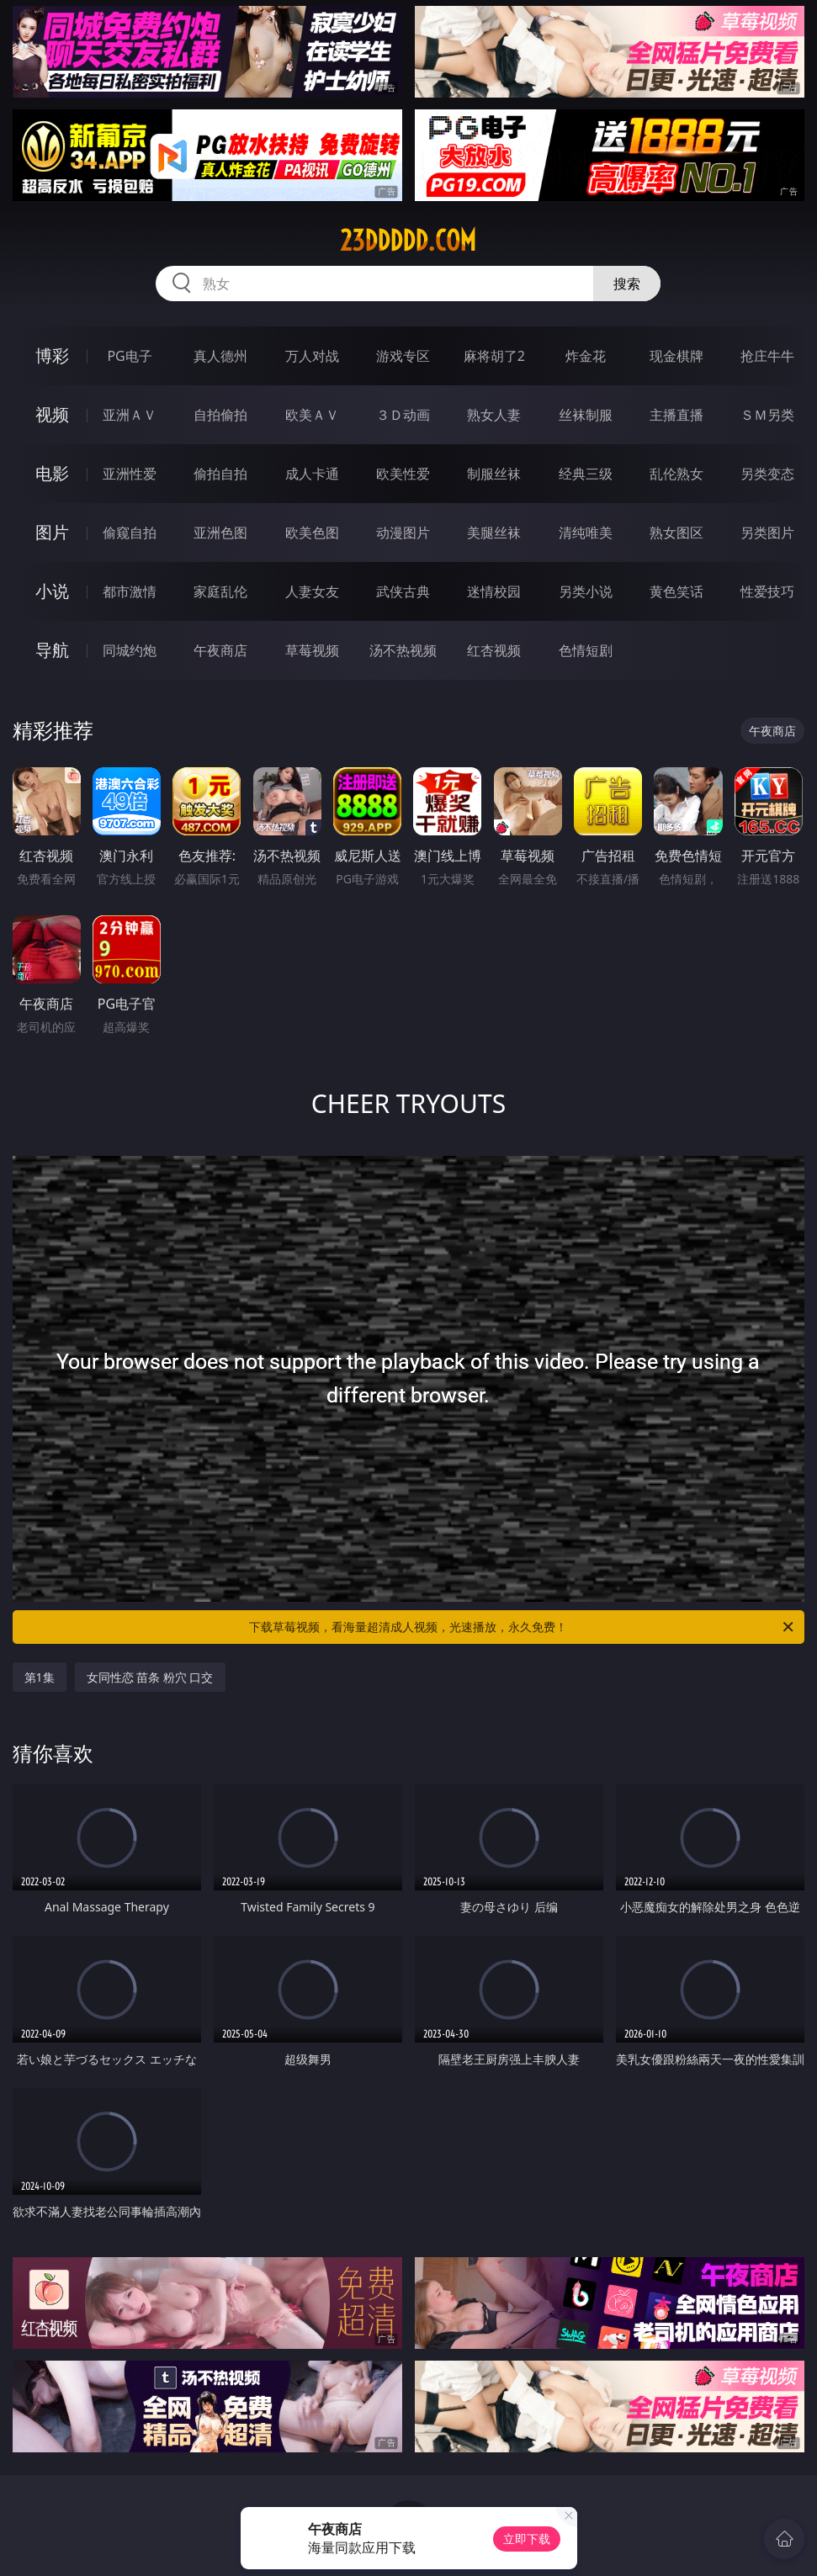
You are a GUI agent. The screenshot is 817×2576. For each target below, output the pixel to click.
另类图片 (767, 532)
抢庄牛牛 (767, 356)
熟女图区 (676, 532)
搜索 (626, 283)
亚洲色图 (220, 532)
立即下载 (526, 2539)
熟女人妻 (494, 414)
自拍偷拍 (220, 414)
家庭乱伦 (220, 591)
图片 (52, 532)
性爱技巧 (767, 591)
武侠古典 (403, 591)
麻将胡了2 (494, 356)
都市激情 (130, 591)
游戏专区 (403, 356)
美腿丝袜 (494, 532)
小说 (52, 591)
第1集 (39, 1677)
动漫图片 (403, 532)
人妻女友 (312, 591)
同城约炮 (130, 650)
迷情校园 (494, 591)
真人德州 (220, 356)
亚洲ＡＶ (130, 414)
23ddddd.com (408, 240)
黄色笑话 (676, 591)
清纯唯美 (586, 532)
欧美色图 (312, 532)
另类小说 (586, 591)
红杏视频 (494, 650)
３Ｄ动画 (403, 414)
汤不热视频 (403, 650)
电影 (52, 473)
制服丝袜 (494, 473)
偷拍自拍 (220, 473)
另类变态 (767, 473)
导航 (52, 650)
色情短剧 (586, 650)
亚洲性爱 (130, 473)
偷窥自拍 (130, 532)
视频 (52, 414)
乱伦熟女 (676, 473)
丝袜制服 (586, 414)
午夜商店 (220, 650)
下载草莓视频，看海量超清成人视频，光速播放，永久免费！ (522, 1627)
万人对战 (312, 356)
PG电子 (129, 356)
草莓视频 (312, 650)
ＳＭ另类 (767, 414)
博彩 (52, 355)
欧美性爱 (403, 473)
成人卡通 (312, 473)
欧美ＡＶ (312, 414)
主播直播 (676, 414)
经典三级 (586, 473)
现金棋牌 (676, 356)
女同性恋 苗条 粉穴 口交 (150, 1677)
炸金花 (585, 356)
